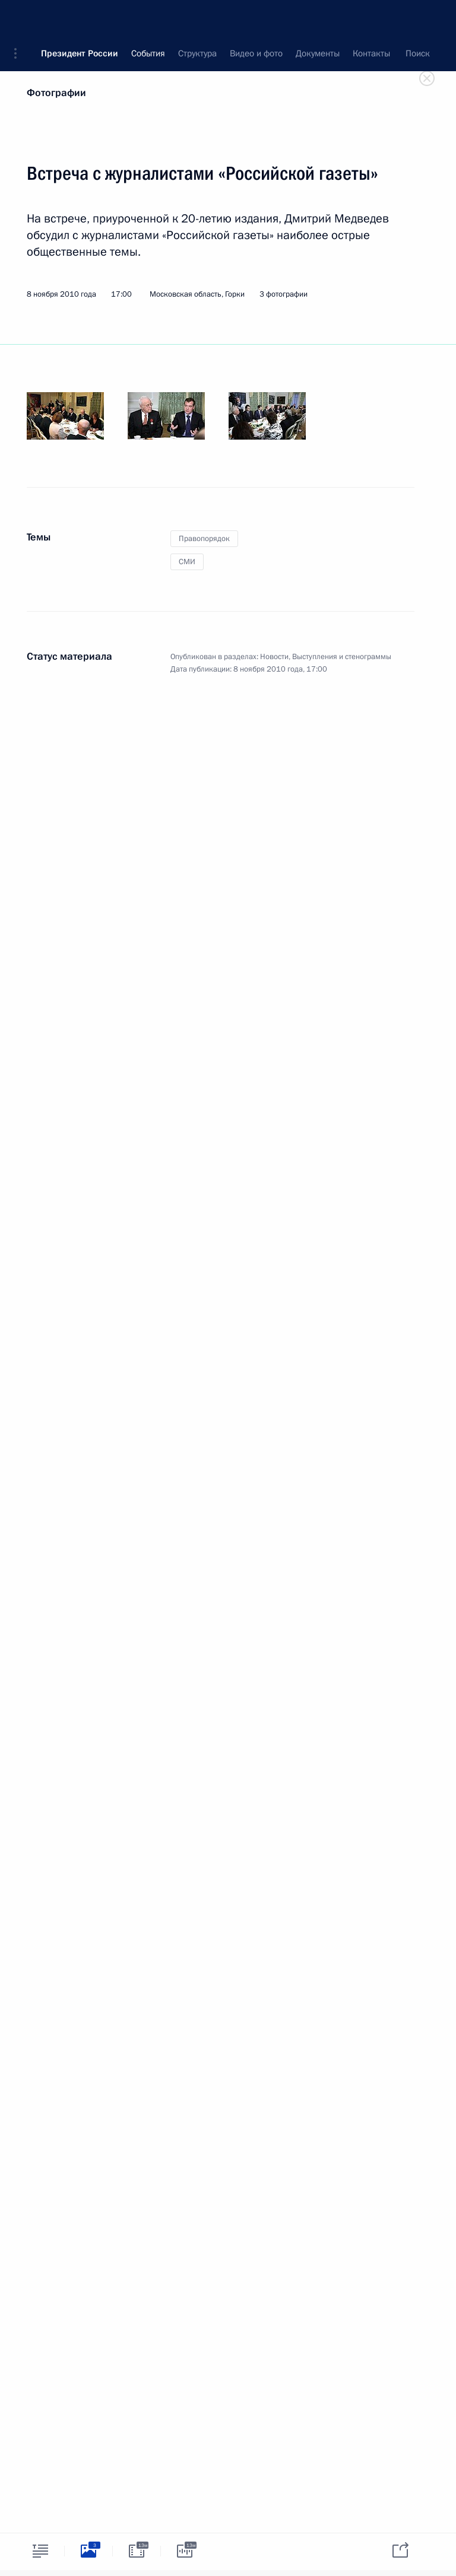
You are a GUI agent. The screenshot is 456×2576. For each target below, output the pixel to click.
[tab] (40, 2550)
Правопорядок (204, 538)
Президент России (79, 18)
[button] (19, 18)
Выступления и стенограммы (341, 656)
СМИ (187, 561)
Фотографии (56, 93)
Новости (274, 656)
